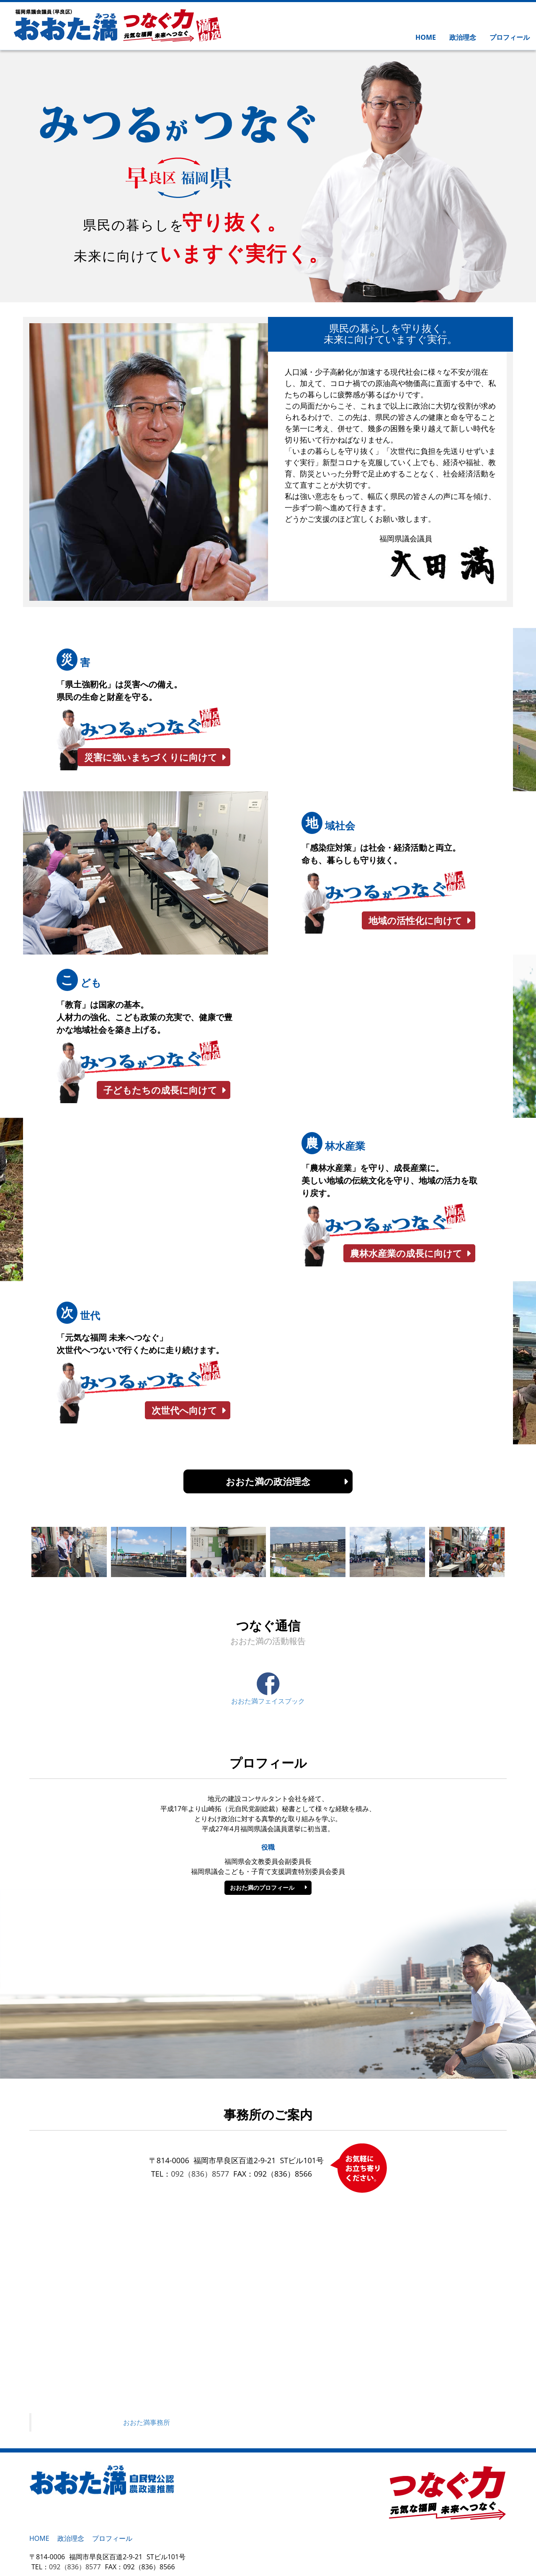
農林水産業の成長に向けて (406, 1253)
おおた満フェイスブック (268, 1689)
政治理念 (462, 37)
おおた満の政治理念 (268, 1481)
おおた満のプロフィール (262, 1887)
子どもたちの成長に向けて (160, 1089)
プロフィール (510, 37)
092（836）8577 (200, 2174)
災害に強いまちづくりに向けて (150, 757)
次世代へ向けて (184, 1410)
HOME (425, 37)
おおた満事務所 (146, 2422)
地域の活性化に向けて (415, 920)
